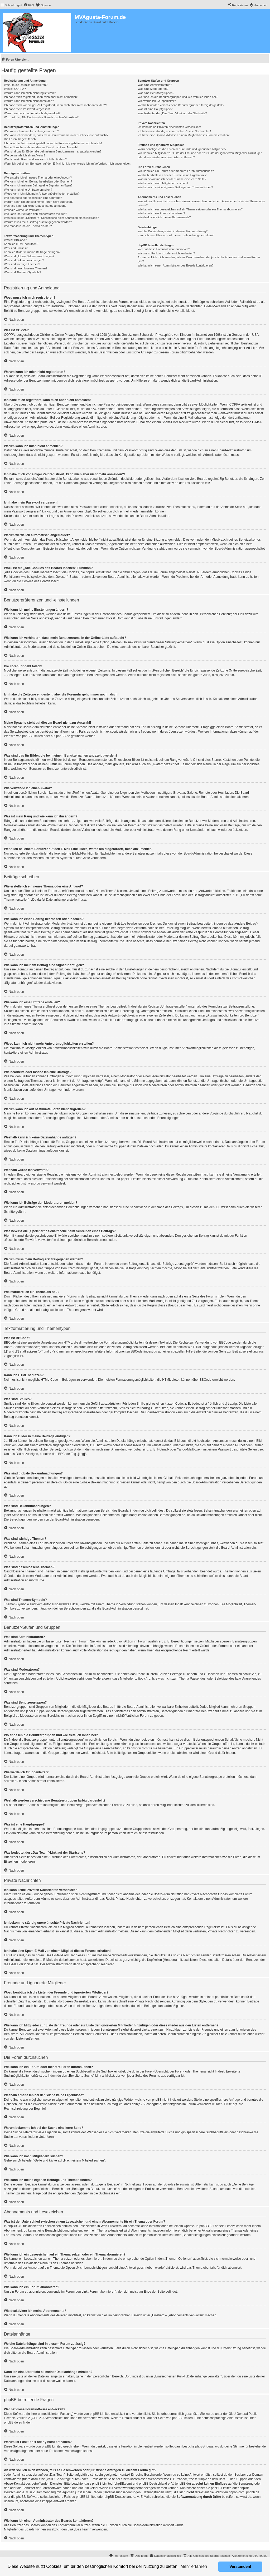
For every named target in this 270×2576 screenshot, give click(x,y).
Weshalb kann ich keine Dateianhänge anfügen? (35, 205)
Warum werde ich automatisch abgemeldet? (32, 113)
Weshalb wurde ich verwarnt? (23, 209)
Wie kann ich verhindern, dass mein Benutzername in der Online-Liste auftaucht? (56, 135)
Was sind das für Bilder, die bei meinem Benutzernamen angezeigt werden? (53, 151)
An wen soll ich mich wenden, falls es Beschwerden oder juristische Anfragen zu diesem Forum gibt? (199, 259)
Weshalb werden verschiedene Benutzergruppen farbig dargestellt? (181, 105)
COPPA (234, 404)
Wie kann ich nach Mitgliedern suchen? (163, 183)
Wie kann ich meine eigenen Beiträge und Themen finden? (175, 187)
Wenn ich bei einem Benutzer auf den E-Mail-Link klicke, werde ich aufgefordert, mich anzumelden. (67, 163)
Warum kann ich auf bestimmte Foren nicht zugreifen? (39, 201)
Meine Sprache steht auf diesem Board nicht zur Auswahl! (41, 147)
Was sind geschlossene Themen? (25, 268)
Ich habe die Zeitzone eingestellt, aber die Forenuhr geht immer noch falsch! (53, 143)
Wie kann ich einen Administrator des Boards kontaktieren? (176, 265)
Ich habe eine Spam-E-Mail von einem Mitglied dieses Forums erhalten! (184, 135)
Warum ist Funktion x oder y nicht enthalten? (166, 253)
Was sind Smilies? (15, 248)
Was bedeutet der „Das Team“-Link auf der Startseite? (172, 113)
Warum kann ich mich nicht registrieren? (30, 93)
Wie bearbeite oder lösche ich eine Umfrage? (33, 197)
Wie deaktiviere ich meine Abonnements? (164, 217)
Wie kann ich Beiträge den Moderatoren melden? (35, 213)
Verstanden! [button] (240, 2566)
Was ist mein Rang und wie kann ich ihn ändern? (35, 159)
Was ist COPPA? (15, 88)
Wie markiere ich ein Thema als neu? (28, 226)
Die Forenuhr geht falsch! (20, 139)
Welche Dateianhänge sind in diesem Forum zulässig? (173, 231)
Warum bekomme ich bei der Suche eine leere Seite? (172, 179)
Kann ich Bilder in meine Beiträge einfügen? (32, 252)
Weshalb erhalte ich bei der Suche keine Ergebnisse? (172, 175)
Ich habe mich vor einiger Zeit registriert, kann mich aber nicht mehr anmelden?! (55, 105)
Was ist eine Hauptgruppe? (155, 109)
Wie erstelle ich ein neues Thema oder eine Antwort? (38, 177)
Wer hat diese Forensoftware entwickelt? (164, 249)
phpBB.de (63, 736)
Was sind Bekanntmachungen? (24, 260)
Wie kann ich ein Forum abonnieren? (161, 213)
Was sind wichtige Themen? (22, 264)
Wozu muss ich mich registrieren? (25, 84)
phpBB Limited (32, 736)
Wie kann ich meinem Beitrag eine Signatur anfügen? (38, 185)
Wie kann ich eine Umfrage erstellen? (28, 189)
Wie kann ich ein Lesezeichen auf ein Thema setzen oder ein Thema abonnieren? (190, 209)
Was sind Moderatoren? (153, 88)
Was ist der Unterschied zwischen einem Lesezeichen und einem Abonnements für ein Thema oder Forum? (201, 203)
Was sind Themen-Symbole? (22, 272)
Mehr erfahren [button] (193, 2566)
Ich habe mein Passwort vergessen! (27, 109)
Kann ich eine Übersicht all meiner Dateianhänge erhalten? (175, 235)
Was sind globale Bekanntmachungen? (29, 256)
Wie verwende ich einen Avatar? (24, 155)
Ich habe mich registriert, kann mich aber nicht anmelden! (41, 96)
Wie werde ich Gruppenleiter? (157, 100)
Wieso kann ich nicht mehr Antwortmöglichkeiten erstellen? (42, 193)
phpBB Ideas (204, 2446)
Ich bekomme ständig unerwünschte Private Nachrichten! (174, 131)
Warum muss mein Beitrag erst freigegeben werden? (38, 222)
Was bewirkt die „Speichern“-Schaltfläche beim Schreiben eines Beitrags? (51, 217)
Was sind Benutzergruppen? (156, 93)
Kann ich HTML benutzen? (21, 243)
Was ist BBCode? (15, 239)
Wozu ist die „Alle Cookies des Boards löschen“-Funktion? (41, 117)
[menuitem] (28, 5)
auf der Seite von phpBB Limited (170, 2418)
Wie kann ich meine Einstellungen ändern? (31, 131)
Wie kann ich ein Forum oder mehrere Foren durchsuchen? (176, 170)
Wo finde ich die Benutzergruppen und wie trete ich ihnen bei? (178, 96)
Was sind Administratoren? (155, 84)
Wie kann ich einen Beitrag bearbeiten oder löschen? (38, 181)
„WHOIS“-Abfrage (58, 2479)
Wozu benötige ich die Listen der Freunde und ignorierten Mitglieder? (182, 149)
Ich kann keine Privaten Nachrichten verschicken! (169, 127)
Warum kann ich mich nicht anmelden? (29, 100)
